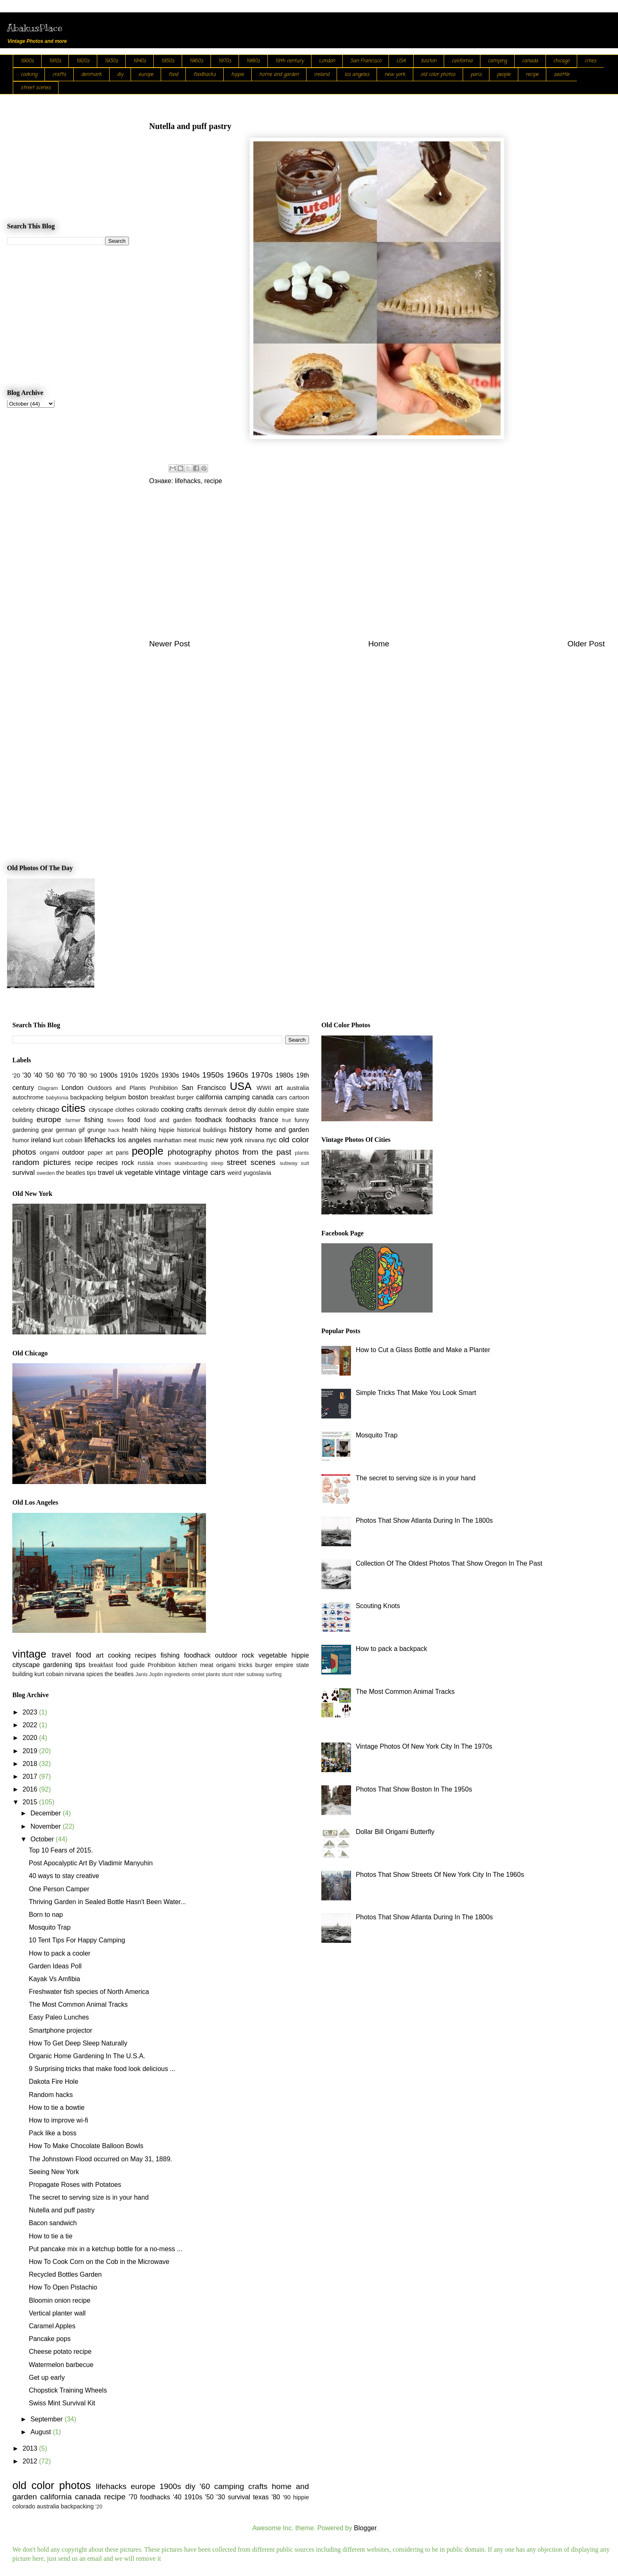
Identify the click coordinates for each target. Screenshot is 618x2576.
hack (113, 1130)
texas (261, 2497)
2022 (31, 1724)
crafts (59, 74)
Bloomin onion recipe (59, 2300)
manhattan (168, 1140)
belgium (115, 1097)
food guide (130, 1665)
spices (94, 1674)
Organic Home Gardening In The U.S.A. (87, 2055)
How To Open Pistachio (63, 2287)
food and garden (168, 1120)
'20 (16, 1075)
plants (302, 1153)
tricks (246, 1665)
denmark (91, 74)
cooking (29, 74)
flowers (115, 1120)
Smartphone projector (60, 2030)
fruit (286, 1120)
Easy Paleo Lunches (59, 2017)
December (46, 1813)
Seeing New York (54, 2171)
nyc (272, 1140)
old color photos (438, 74)
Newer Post (169, 643)
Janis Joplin (149, 1674)
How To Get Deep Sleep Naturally (78, 2043)
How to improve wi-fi (58, 2120)
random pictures (41, 1162)
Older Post (586, 643)
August (41, 2431)
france (269, 1119)
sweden (46, 1173)
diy (120, 74)
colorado (147, 1109)
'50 (49, 1075)
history (241, 1129)
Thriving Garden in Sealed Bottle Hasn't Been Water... (107, 1901)
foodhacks (204, 74)
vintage (167, 1172)
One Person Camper (59, 1889)
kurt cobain (67, 1140)
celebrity (23, 1109)
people (503, 74)
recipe (532, 74)
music (206, 1140)
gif (81, 1130)
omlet (198, 1674)
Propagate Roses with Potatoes (75, 2184)
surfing (273, 1674)
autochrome (28, 1097)
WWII (264, 1088)
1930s (111, 61)
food (173, 74)
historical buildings (202, 1130)
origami (49, 1152)
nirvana (255, 1140)
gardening (25, 1130)
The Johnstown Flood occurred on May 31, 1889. (100, 2159)
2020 (31, 1737)
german (66, 1130)
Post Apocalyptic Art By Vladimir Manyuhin (91, 1863)
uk (119, 1172)
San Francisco (365, 61)
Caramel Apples (52, 2325)
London (327, 61)
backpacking (86, 1097)
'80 (82, 1075)
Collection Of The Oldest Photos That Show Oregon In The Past (449, 1563)
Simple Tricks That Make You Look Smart (416, 1392)
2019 (31, 1750)
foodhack (208, 1119)
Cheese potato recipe (60, 2351)
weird (234, 1172)
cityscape (101, 1109)
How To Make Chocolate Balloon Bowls (86, 2145)
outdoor (73, 1152)
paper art (100, 1152)
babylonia (57, 1097)
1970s (224, 61)
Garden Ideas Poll (55, 1966)
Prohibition (164, 1088)
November (46, 1826)
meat (190, 1140)
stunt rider (233, 1674)
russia (145, 1163)
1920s (82, 61)
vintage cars (204, 1172)
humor (20, 1140)
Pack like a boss (53, 2133)
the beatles (70, 1172)
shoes (164, 1163)
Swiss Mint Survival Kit (62, 2403)
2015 (31, 1802)
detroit (237, 1109)
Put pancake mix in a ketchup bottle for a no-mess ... (106, 2248)
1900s (27, 61)
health (130, 1130)
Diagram (48, 1088)
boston (428, 61)
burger (185, 1097)
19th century (289, 61)
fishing (93, 1119)
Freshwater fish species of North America (89, 1991)
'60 (60, 1075)
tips (91, 1172)
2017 (31, 1776)
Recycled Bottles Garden (65, 2274)
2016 (31, 1789)
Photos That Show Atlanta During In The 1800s (424, 1520)
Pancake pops (49, 2338)
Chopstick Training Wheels (68, 2390)
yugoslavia (257, 1172)
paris (476, 74)
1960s (196, 61)
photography (190, 1152)
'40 (38, 1075)
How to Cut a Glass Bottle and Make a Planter (423, 1349)
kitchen (187, 1665)
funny (302, 1120)
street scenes (36, 88)
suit (305, 1163)
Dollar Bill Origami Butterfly (395, 1831)
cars (281, 1097)
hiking (148, 1130)
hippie (237, 74)
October (43, 1839)
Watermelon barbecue (61, 2364)
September (47, 2419)
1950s (167, 61)
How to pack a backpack (391, 1648)
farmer (73, 1120)
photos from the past (253, 1152)
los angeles (356, 74)
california (462, 61)
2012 (31, 2461)
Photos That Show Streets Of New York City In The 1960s (440, 1874)
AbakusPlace (35, 27)
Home (378, 643)
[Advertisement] (377, 567)
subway (288, 1163)
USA (401, 61)
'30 (27, 1075)
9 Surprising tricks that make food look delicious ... (102, 2068)
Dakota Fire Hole (53, 2081)
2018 (31, 1763)
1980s (253, 61)
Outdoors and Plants (116, 1088)
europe (145, 74)
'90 (93, 1075)
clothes (124, 1109)
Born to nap (46, 1914)
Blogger (365, 2527)
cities (590, 61)
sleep (217, 1163)
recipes (107, 1162)
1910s (55, 61)
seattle (561, 74)
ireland (321, 74)
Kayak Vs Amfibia (54, 1978)
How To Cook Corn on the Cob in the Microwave (99, 2261)
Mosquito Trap (49, 1927)
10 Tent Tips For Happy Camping (77, 1940)
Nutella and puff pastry (62, 2210)
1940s (139, 61)
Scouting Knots (378, 1605)
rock (128, 1162)
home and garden (279, 74)
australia (298, 1088)
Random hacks (51, 2094)
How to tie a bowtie (56, 2107)
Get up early (47, 2377)
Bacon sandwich (53, 2222)
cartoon (299, 1097)
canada (530, 61)
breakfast (162, 1097)
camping (497, 61)
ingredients (177, 1674)
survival (23, 1172)
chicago (561, 61)
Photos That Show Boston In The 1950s (414, 1789)
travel (106, 1172)
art (279, 1087)
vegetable (138, 1172)
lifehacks (187, 480)
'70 (71, 1075)
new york (394, 74)
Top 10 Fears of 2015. (61, 1850)
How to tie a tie (51, 2236)
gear (47, 1130)
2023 (31, 1712)
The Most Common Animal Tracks (78, 2004)
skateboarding (190, 1163)
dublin (266, 1109)
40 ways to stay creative (64, 1875)
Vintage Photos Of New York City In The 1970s (424, 1746)
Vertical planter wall (57, 2313)
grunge (96, 1130)
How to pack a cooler (59, 1953)
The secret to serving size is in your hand (89, 2197)
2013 (31, 2448)
